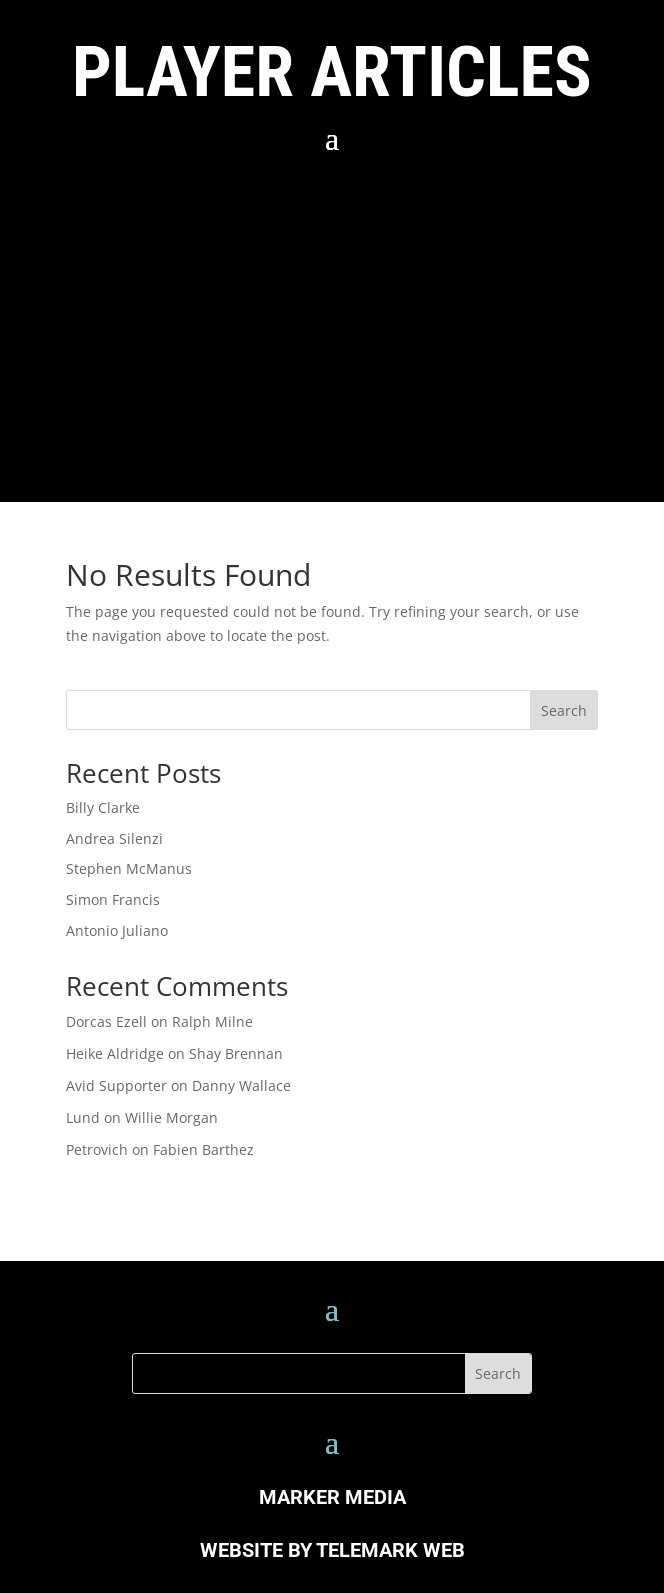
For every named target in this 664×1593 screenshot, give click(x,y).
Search (564, 710)
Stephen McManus (129, 868)
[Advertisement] (332, 322)
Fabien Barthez (203, 1149)
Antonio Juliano (117, 930)
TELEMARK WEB (390, 1550)
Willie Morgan (171, 1117)
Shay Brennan (236, 1053)
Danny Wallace (241, 1085)
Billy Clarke (103, 807)
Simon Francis (113, 899)
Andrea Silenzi (114, 838)
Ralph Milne (212, 1021)
